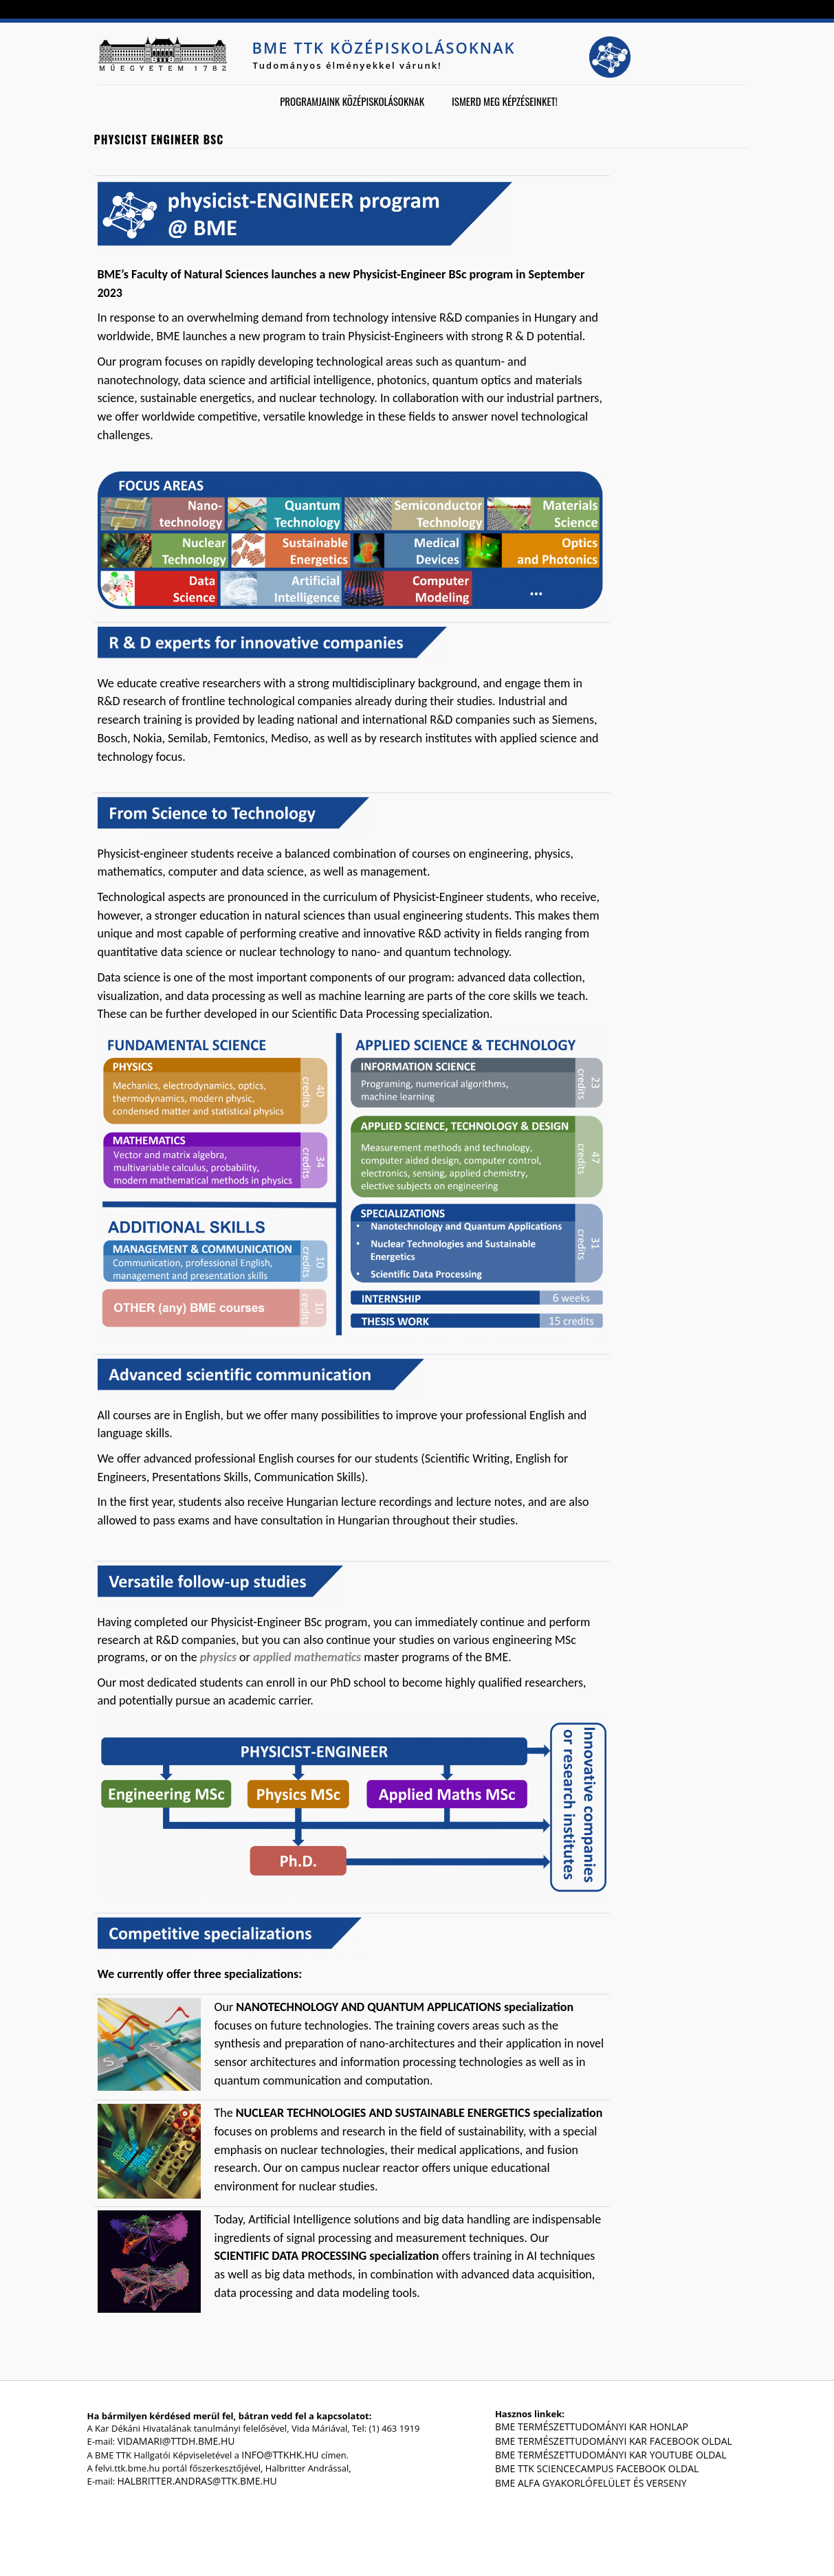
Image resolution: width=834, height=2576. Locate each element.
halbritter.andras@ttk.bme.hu (197, 2480)
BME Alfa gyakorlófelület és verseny (591, 2482)
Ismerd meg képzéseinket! (505, 101)
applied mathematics (307, 1657)
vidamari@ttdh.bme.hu (176, 2440)
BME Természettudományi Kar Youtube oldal (611, 2454)
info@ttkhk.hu (279, 2454)
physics (218, 1657)
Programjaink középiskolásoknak (352, 101)
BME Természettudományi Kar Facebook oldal (613, 2440)
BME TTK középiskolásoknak (384, 47)
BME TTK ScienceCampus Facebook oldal (597, 2468)
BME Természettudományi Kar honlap (591, 2426)
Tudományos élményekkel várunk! (347, 65)
